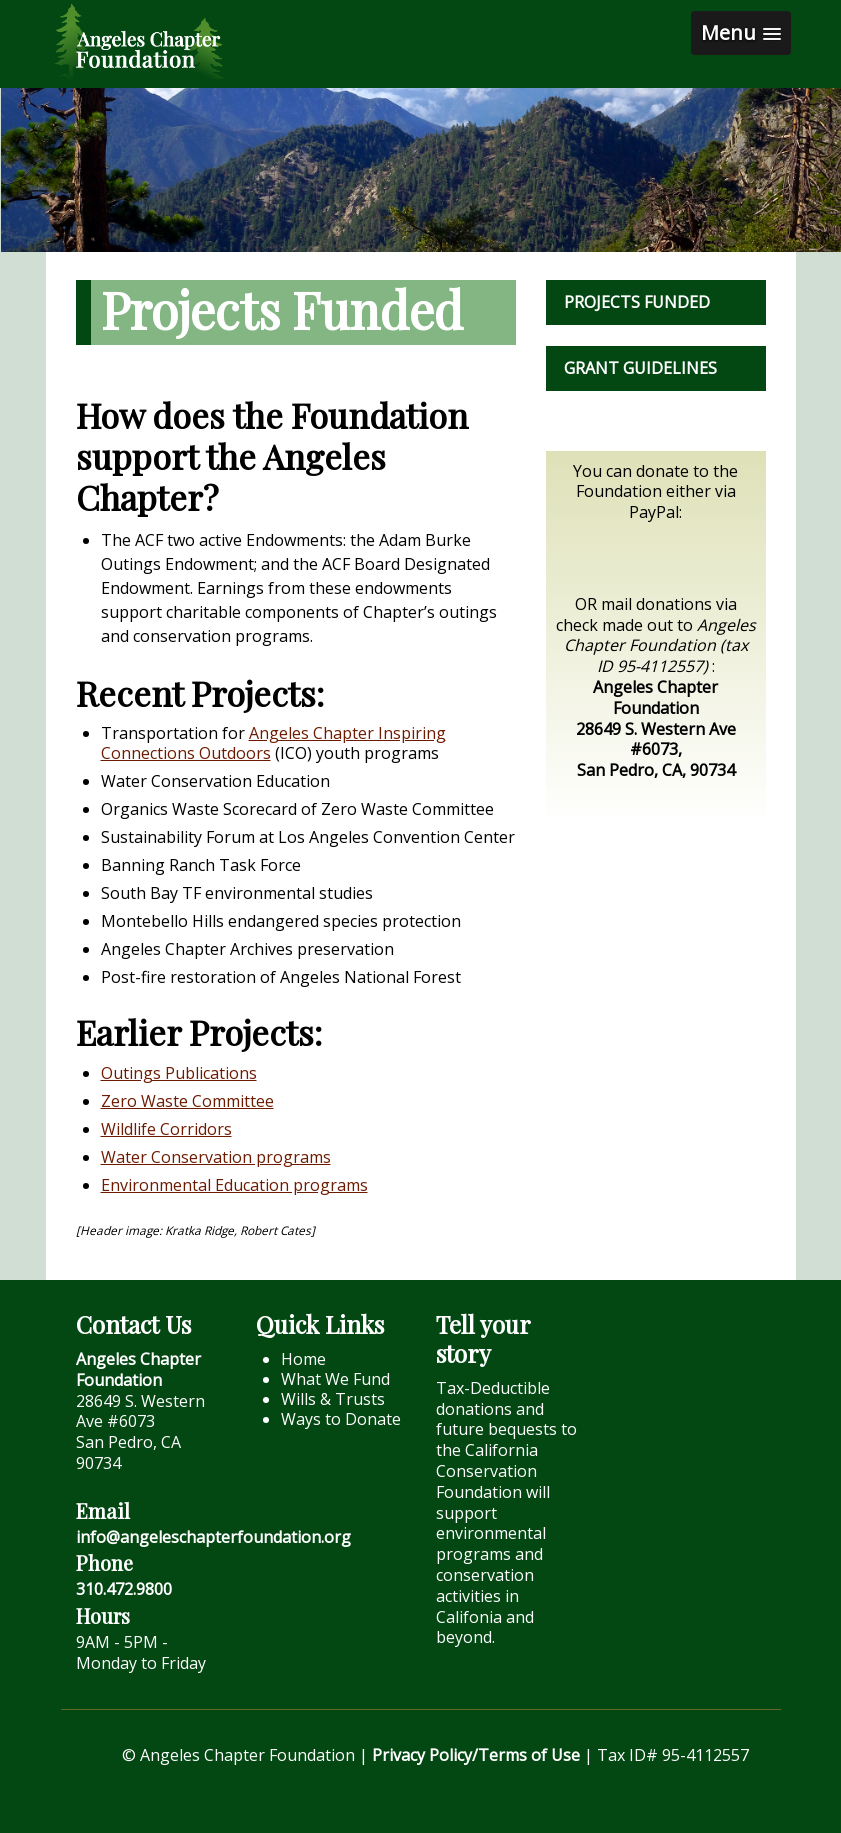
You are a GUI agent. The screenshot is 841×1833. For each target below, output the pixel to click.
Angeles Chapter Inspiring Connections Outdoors (273, 743)
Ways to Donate (341, 1419)
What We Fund (335, 1379)
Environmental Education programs (234, 1185)
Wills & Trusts (333, 1399)
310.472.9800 (124, 1589)
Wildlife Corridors (166, 1129)
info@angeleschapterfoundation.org (213, 1537)
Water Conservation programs (216, 1157)
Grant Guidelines (640, 368)
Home (303, 1359)
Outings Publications (179, 1073)
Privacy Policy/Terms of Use (476, 1755)
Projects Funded (637, 302)
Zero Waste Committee (187, 1101)
